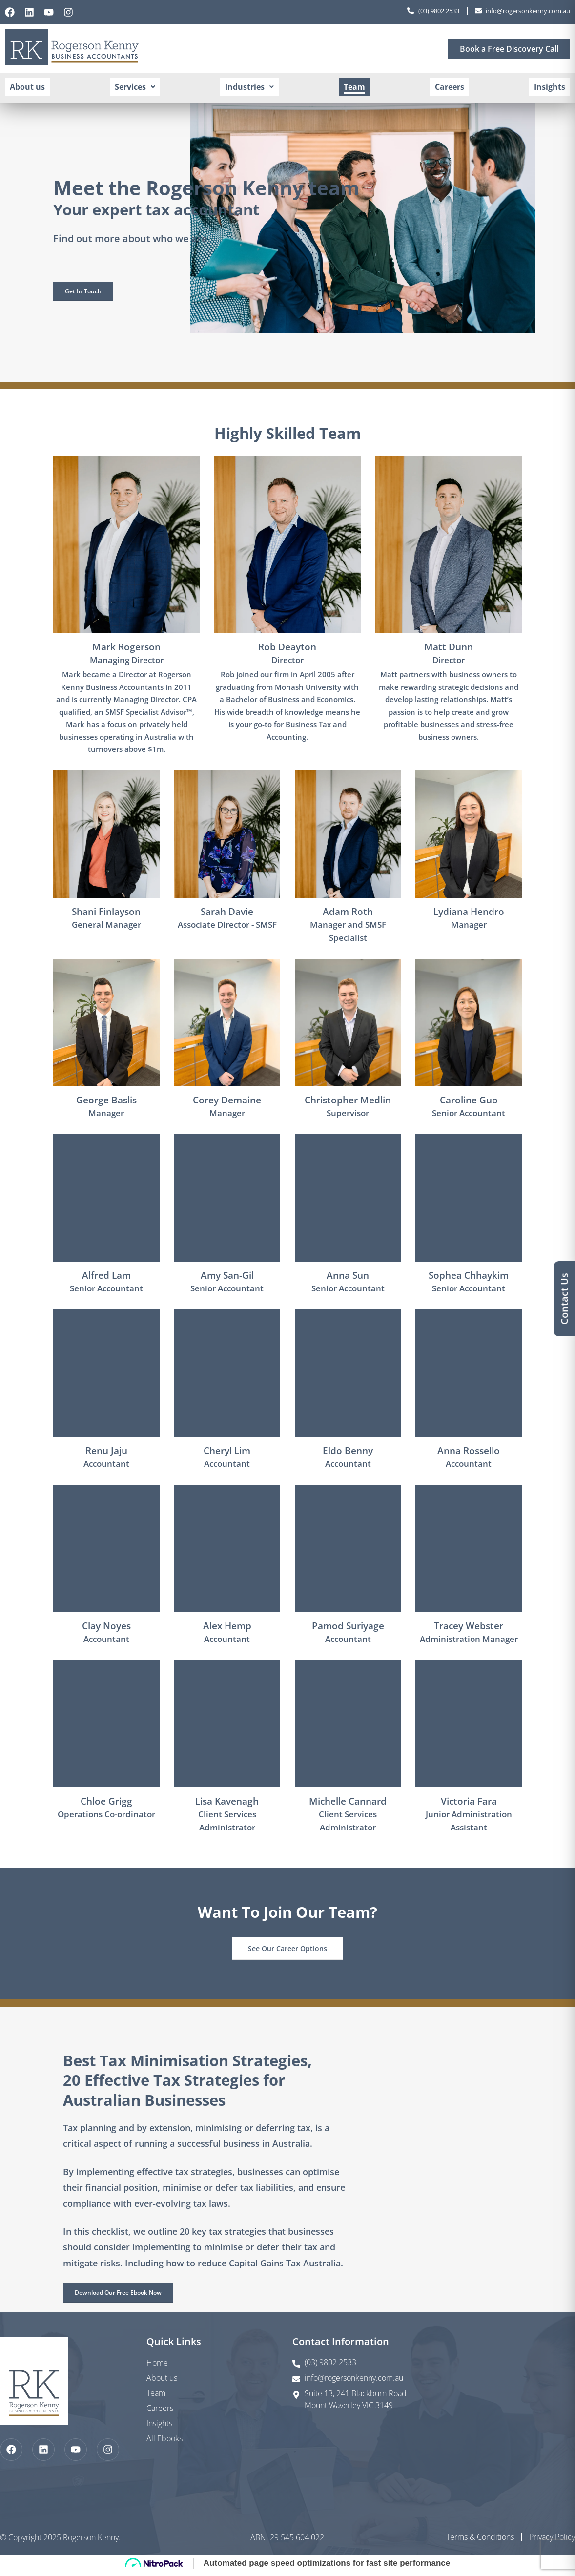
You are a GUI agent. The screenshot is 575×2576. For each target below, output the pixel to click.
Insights (545, 89)
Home (157, 2365)
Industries (251, 89)
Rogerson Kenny (91, 2539)
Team (354, 89)
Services (138, 89)
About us (31, 89)
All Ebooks (164, 2440)
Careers (447, 89)
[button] (138, 89)
